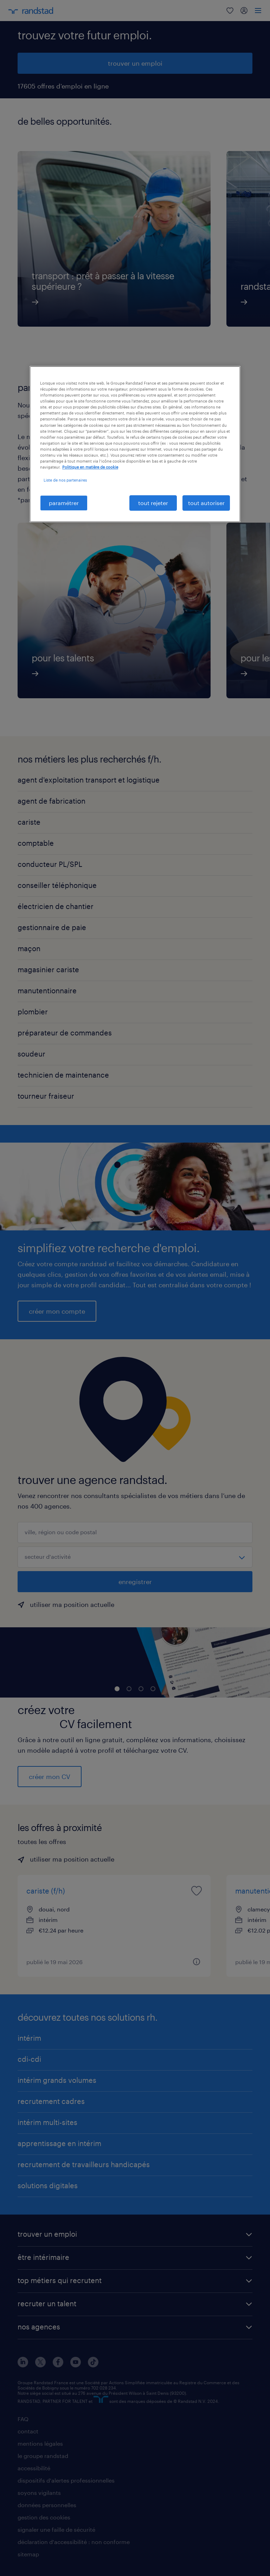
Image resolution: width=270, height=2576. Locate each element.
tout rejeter (153, 502)
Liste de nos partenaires (65, 480)
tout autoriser (206, 502)
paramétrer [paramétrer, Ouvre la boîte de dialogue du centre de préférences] (64, 502)
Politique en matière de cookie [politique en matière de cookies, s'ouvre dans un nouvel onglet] (90, 467)
